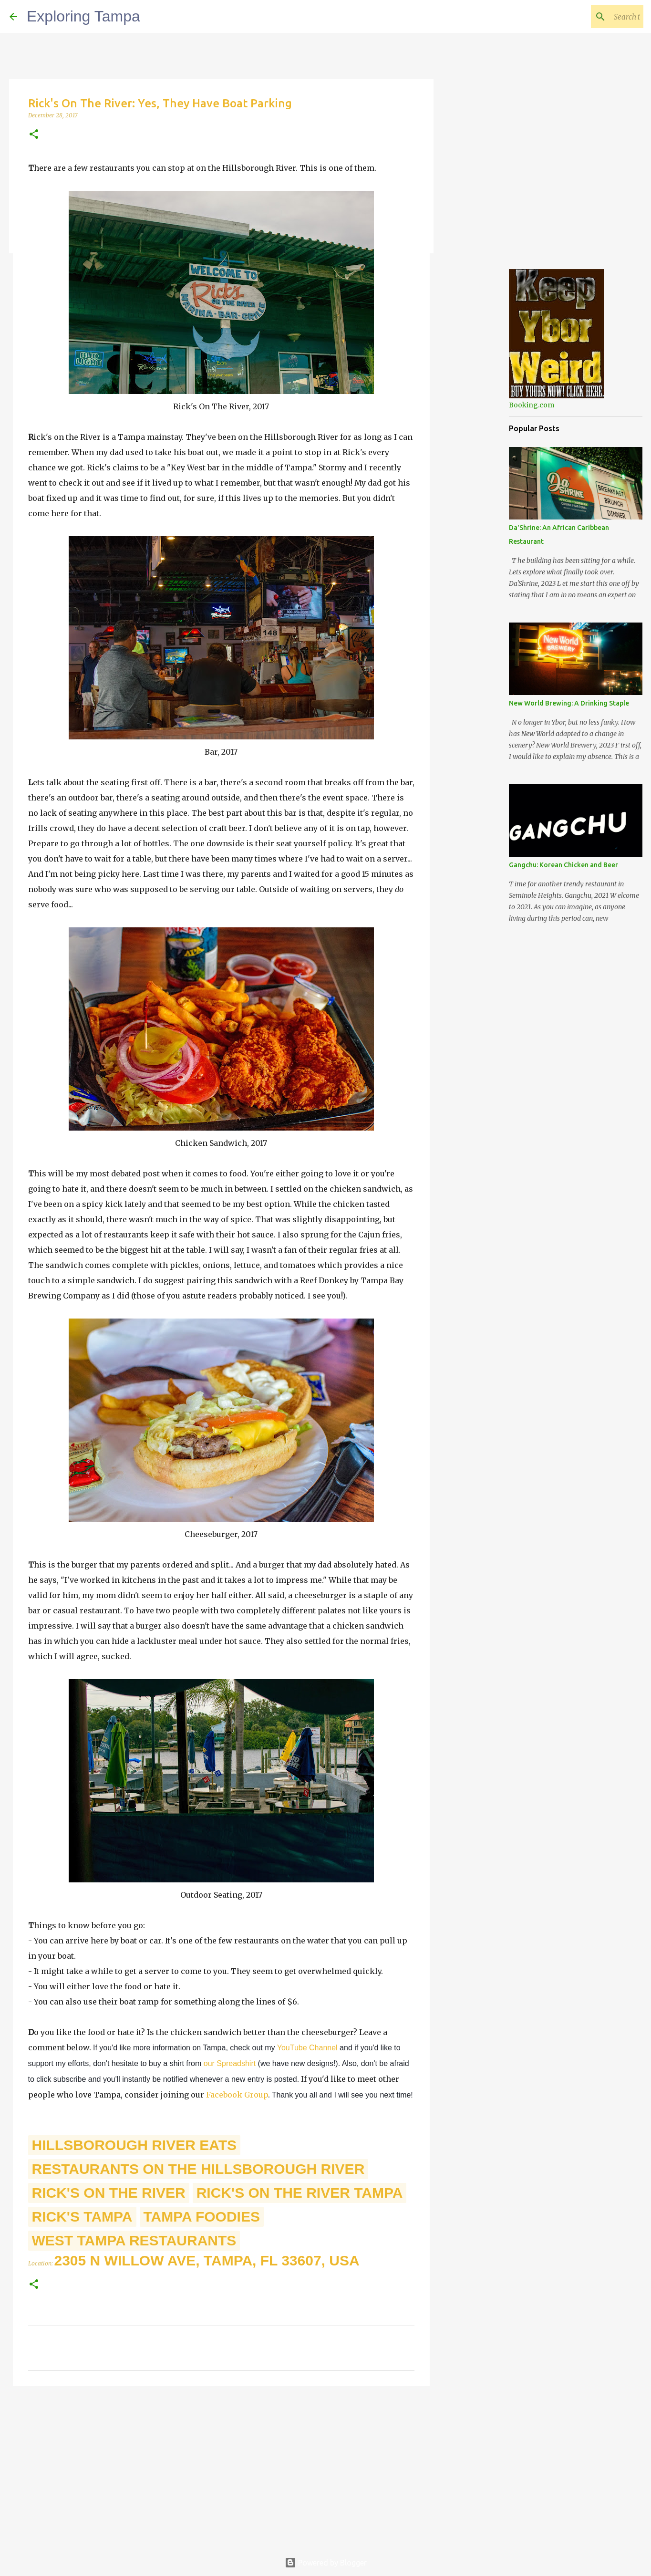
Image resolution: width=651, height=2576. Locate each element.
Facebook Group (237, 2094)
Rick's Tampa (82, 2216)
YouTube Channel (307, 2048)
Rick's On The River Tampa (299, 2193)
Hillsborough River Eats (134, 2145)
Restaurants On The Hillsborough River (198, 2169)
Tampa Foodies (202, 2216)
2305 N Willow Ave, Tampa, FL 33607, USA (207, 2260)
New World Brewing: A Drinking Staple (569, 703)
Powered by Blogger (326, 2562)
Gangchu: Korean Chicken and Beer (563, 865)
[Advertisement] (221, 2467)
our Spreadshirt (230, 2063)
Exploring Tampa (83, 16)
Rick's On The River (109, 2193)
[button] (34, 134)
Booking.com (531, 405)
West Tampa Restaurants (134, 2240)
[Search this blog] (593, 16)
